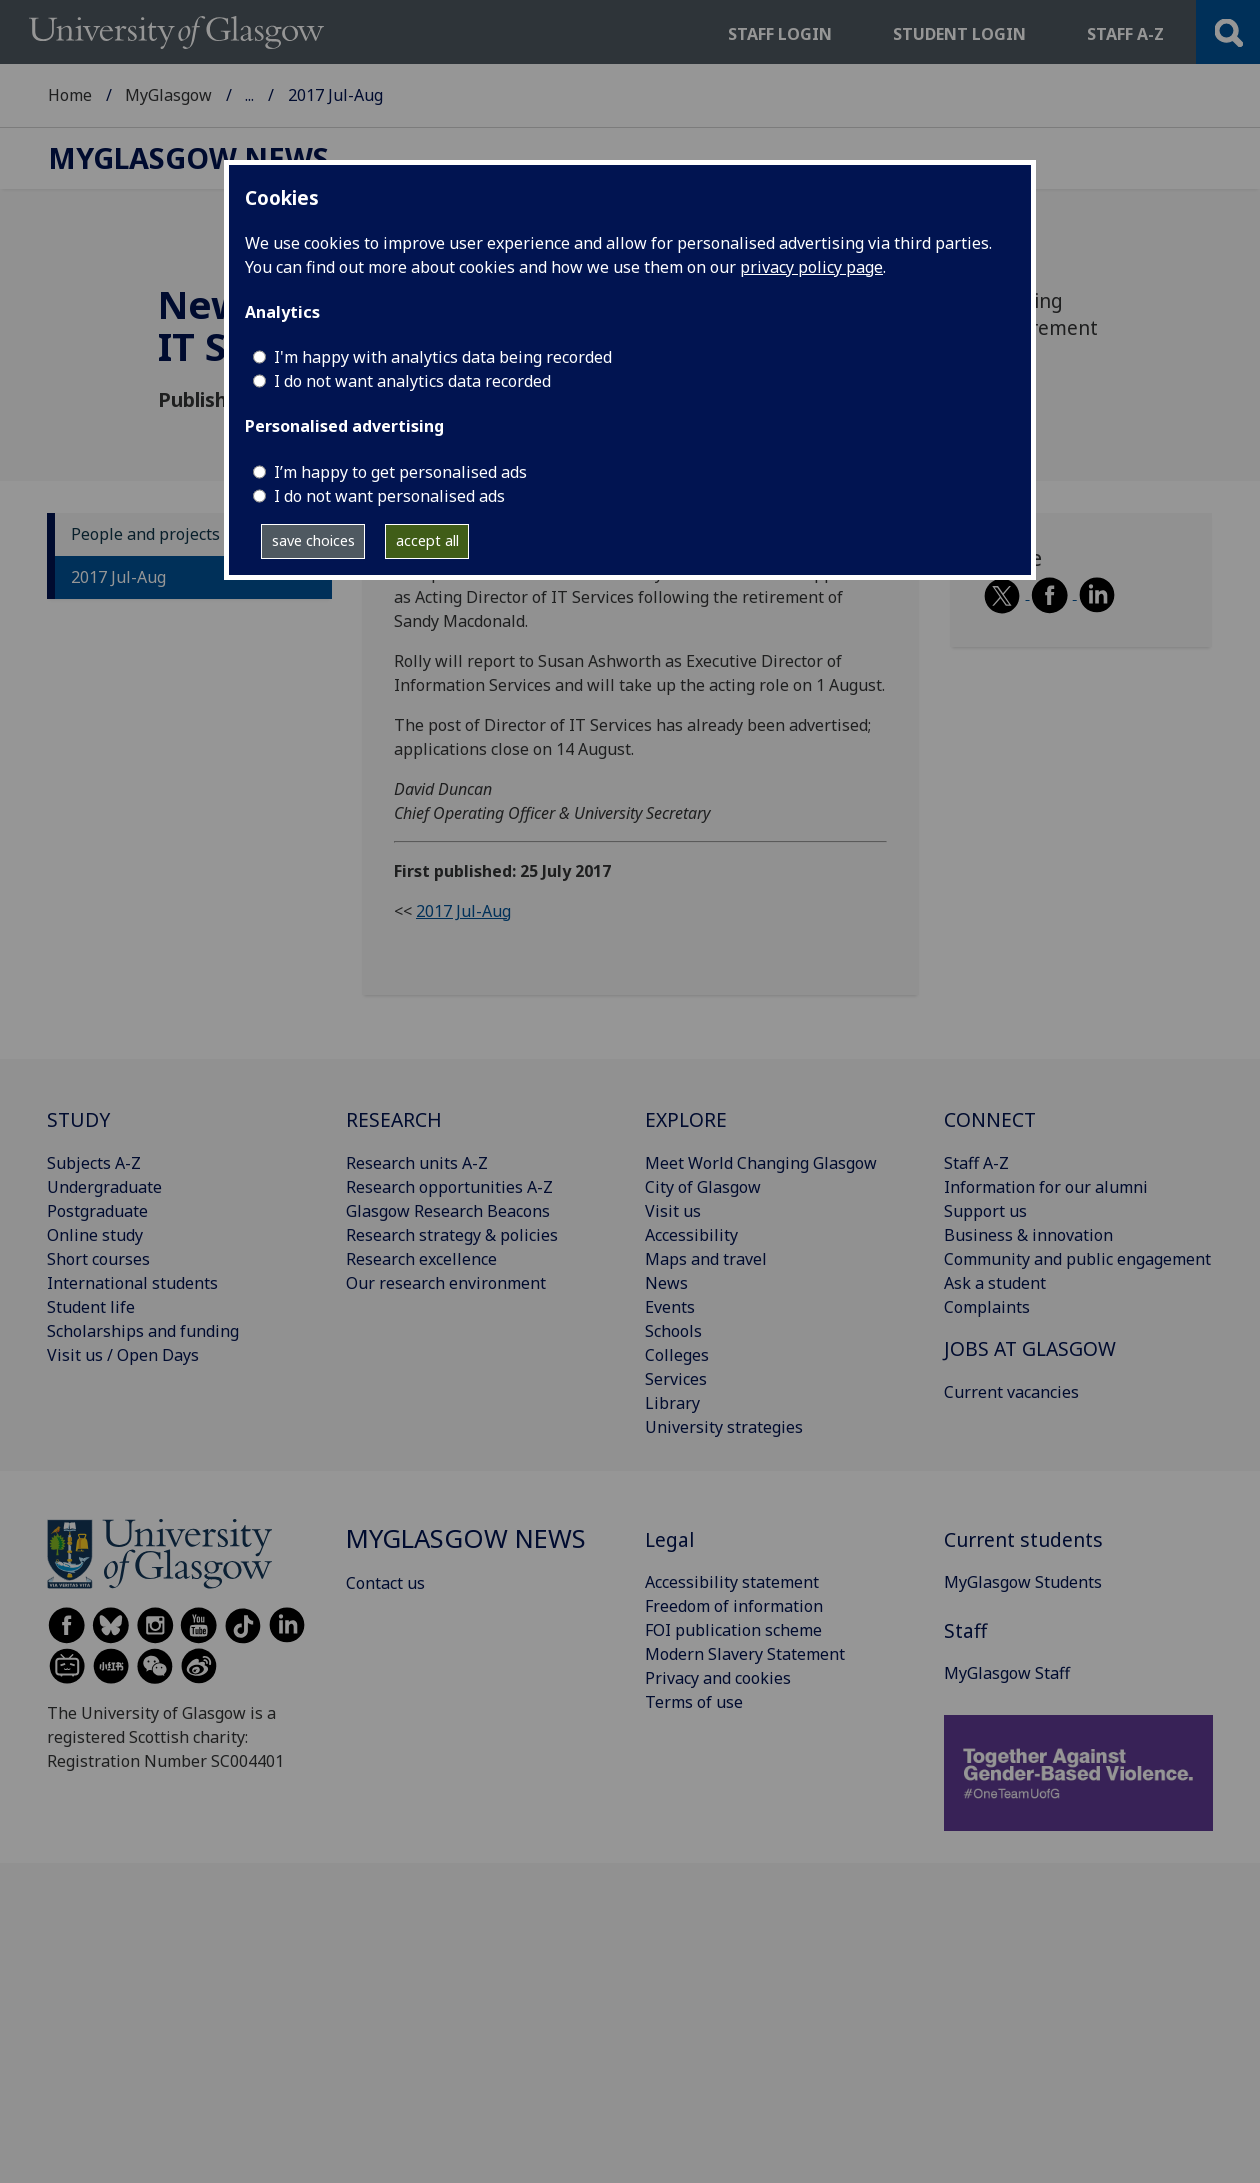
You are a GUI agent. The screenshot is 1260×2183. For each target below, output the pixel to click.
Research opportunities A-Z (449, 1187)
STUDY (78, 1119)
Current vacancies (1011, 1392)
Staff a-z (1125, 34)
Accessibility (691, 1235)
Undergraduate (104, 1187)
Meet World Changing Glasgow (761, 1163)
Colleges (677, 1355)
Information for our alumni (1046, 1187)
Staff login (780, 34)
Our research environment (446, 1283)
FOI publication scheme (733, 1630)
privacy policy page (811, 267)
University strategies (724, 1427)
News (666, 1283)
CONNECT (990, 1119)
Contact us (385, 1583)
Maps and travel (706, 1259)
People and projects (145, 534)
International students (132, 1283)
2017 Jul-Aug (118, 577)
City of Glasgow (703, 1187)
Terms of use (694, 1702)
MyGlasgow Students (1023, 1582)
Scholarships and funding (143, 1331)
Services (676, 1379)
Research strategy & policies (452, 1235)
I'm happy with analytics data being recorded (443, 357)
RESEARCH (394, 1119)
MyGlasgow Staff (1007, 1673)
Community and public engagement (1077, 1259)
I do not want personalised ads (389, 496)
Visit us (673, 1211)
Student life (91, 1307)
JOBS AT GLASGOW (1030, 1348)
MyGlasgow (168, 95)
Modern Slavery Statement (745, 1654)
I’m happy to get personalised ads (400, 472)
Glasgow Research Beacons (448, 1211)
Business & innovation (1028, 1235)
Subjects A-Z (94, 1163)
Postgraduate (97, 1211)
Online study (95, 1235)
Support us (985, 1211)
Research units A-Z (417, 1163)
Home (70, 95)
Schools (673, 1331)
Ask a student (995, 1283)
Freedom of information (734, 1606)
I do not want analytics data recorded (412, 381)
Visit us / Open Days (123, 1355)
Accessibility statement (732, 1582)
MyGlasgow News (312, 95)
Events (670, 1307)
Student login (959, 34)
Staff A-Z (976, 1163)
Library (672, 1403)
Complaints (987, 1307)
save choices (313, 540)
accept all (427, 540)
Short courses (98, 1259)
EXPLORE (686, 1119)
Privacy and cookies (718, 1678)
